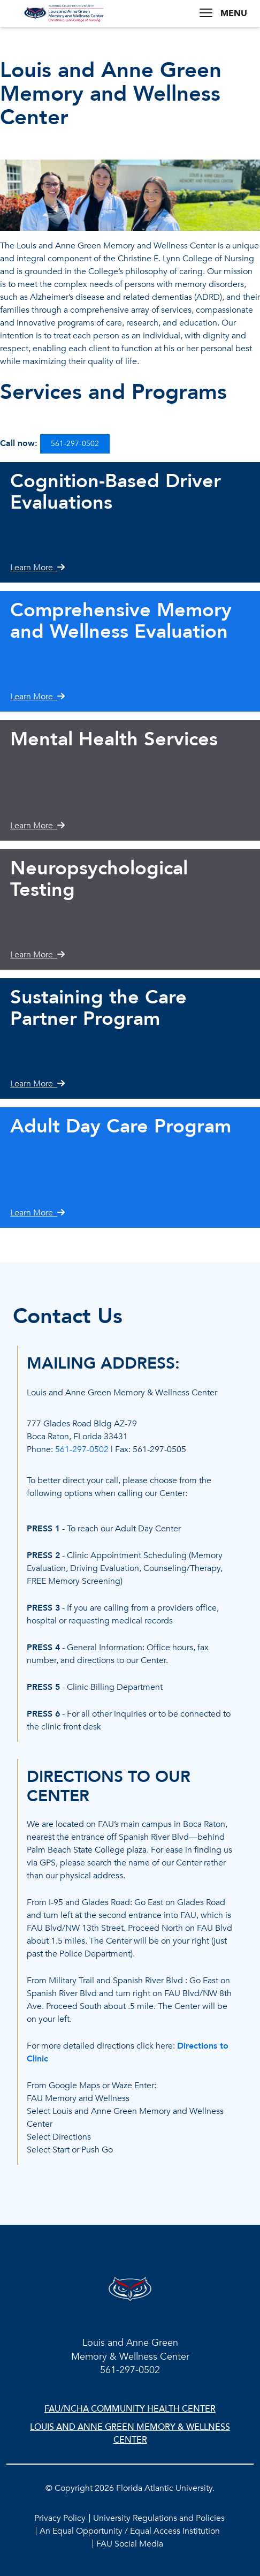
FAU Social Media (129, 2544)
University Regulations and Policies (159, 2518)
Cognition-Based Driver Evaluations (115, 492)
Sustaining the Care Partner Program (98, 1008)
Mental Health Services (114, 739)
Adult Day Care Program (120, 1126)
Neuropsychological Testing (99, 879)
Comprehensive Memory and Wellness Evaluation (121, 621)
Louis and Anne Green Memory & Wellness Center (130, 2433)
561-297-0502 (75, 444)
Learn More (37, 567)
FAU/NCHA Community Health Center (130, 2409)
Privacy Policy (60, 2518)
